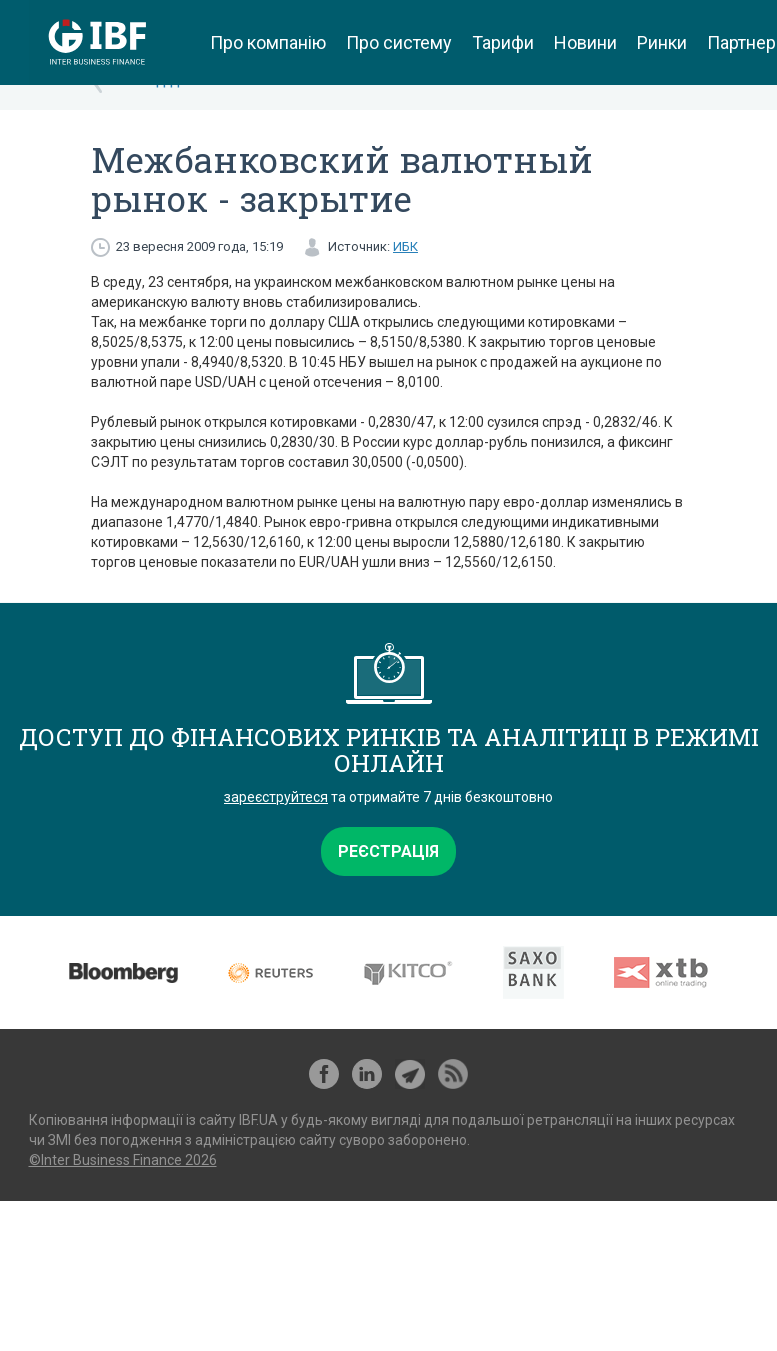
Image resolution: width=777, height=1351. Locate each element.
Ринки (662, 42)
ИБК (405, 246)
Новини (585, 42)
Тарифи (503, 42)
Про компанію (268, 42)
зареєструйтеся (276, 797)
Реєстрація (388, 851)
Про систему (399, 42)
